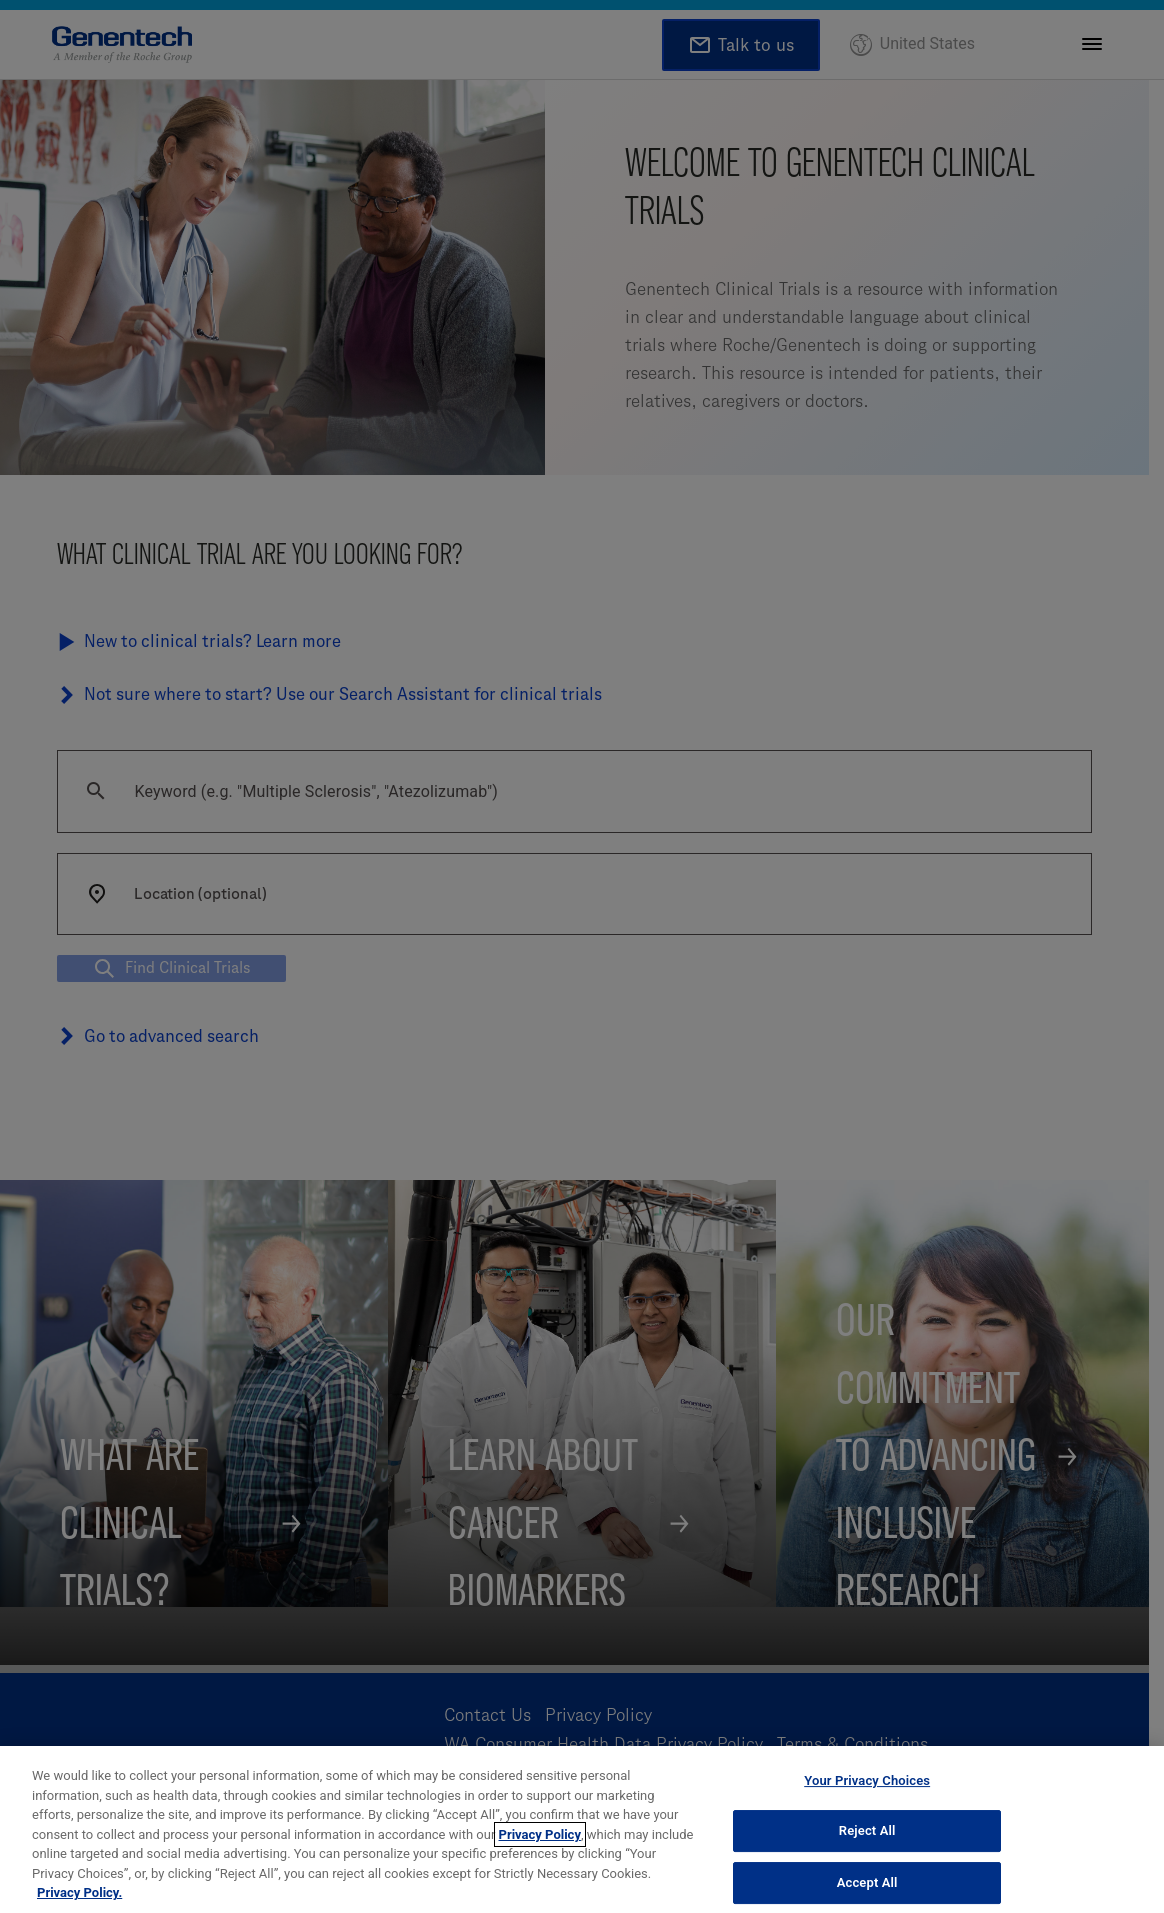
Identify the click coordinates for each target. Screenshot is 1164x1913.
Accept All (867, 1882)
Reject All (867, 1830)
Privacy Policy (540, 1834)
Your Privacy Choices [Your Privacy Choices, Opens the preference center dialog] (867, 1780)
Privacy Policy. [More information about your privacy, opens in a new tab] (79, 1892)
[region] (582, 1829)
